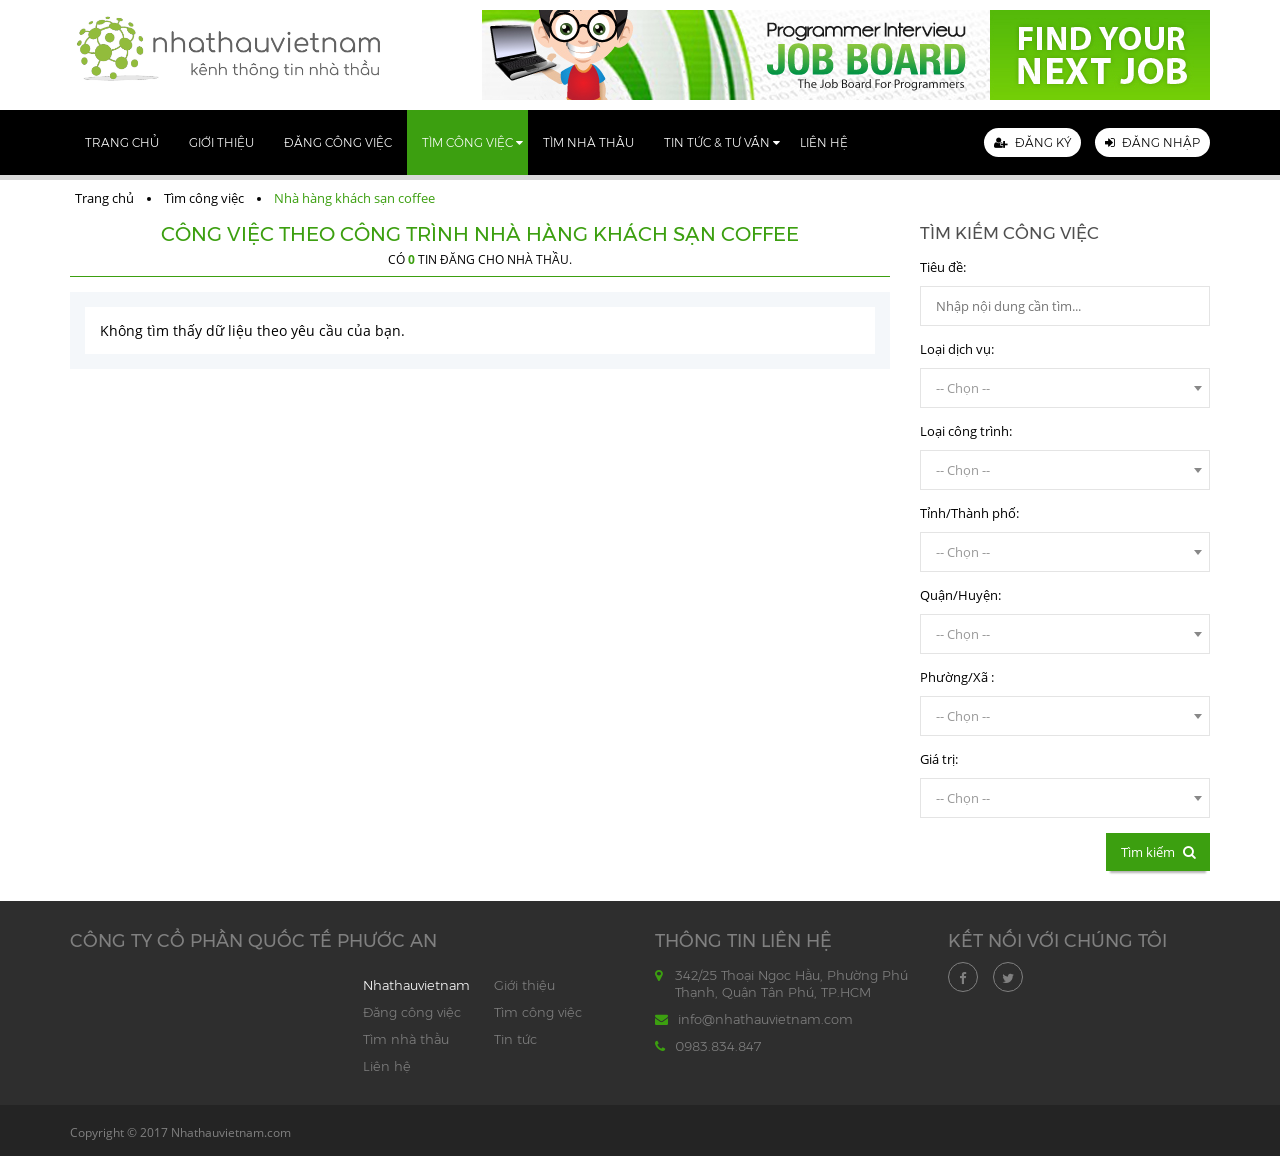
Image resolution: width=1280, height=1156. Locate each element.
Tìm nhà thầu (588, 142)
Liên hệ (824, 142)
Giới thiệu (221, 142)
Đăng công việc (338, 142)
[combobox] (1065, 388)
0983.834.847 (718, 1046)
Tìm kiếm (1158, 852)
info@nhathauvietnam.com (765, 1019)
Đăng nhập (1152, 142)
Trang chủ (122, 142)
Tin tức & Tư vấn (717, 142)
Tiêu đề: (943, 267)
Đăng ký (1032, 142)
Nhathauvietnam (416, 985)
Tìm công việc (467, 142)
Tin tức (515, 1039)
